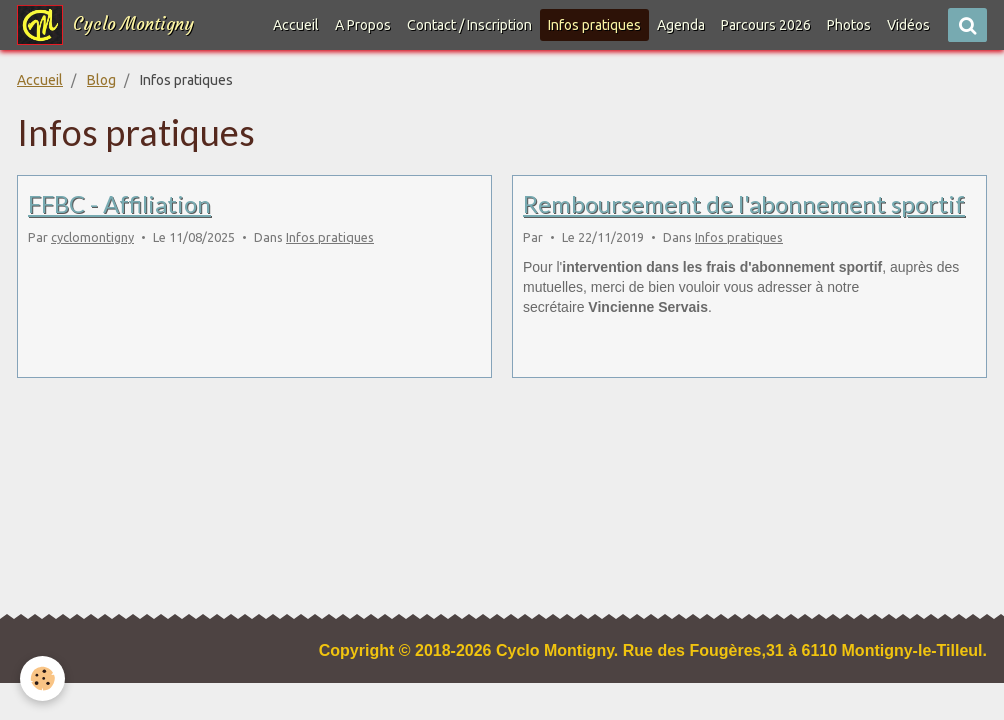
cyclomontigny (92, 237)
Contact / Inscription (469, 25)
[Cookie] (42, 678)
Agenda (681, 25)
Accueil (296, 25)
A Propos (363, 25)
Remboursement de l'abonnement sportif (744, 203)
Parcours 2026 (766, 25)
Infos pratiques (330, 237)
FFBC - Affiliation (119, 203)
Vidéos (908, 25)
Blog (101, 80)
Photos (849, 25)
